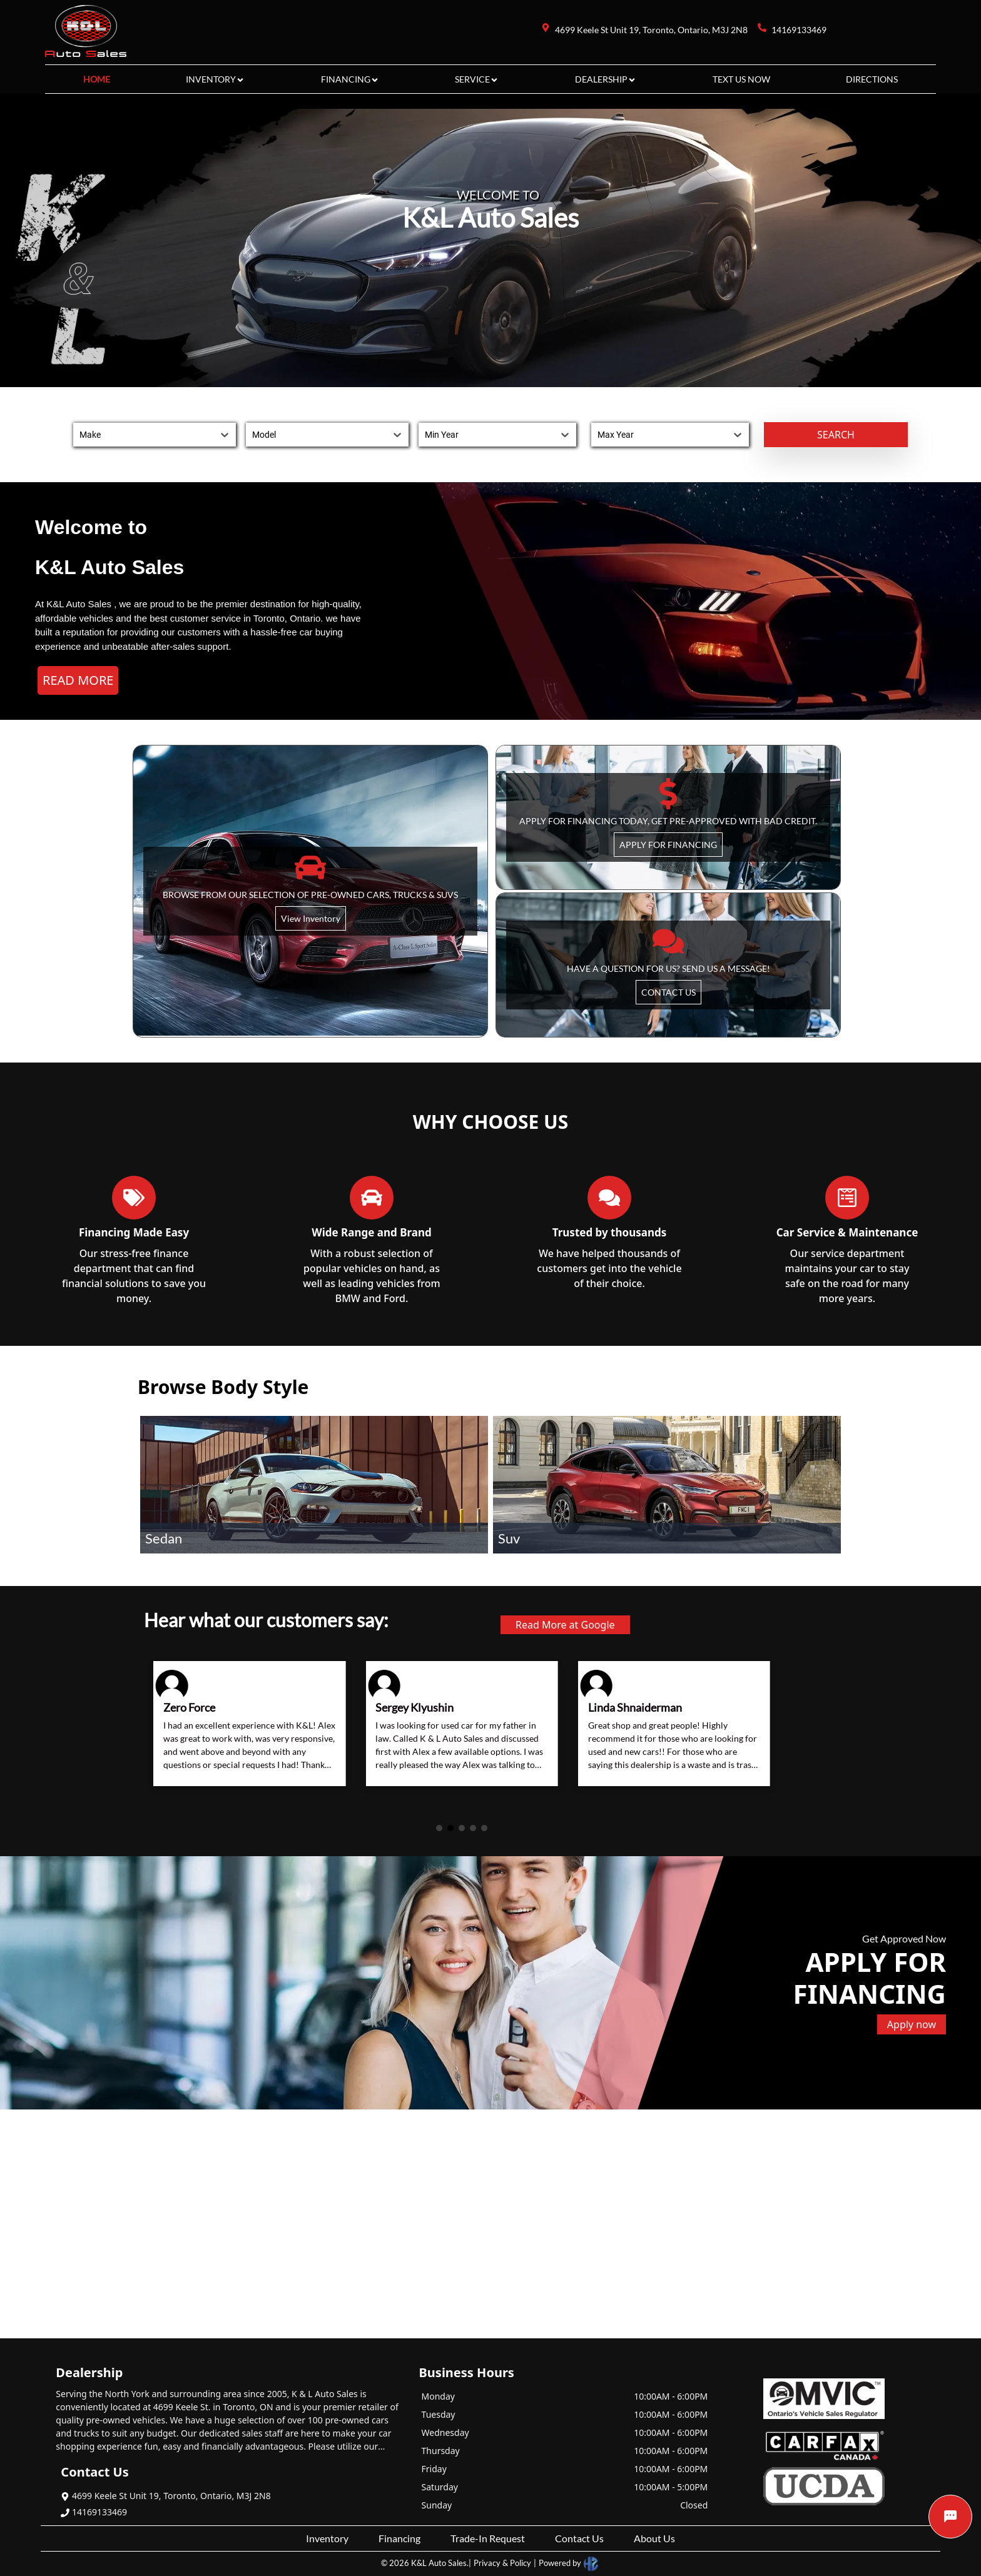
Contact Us (579, 2538)
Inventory (327, 2538)
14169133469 (94, 2512)
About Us (654, 2538)
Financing (399, 2538)
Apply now (911, 2024)
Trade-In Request (487, 2538)
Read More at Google (565, 1625)
